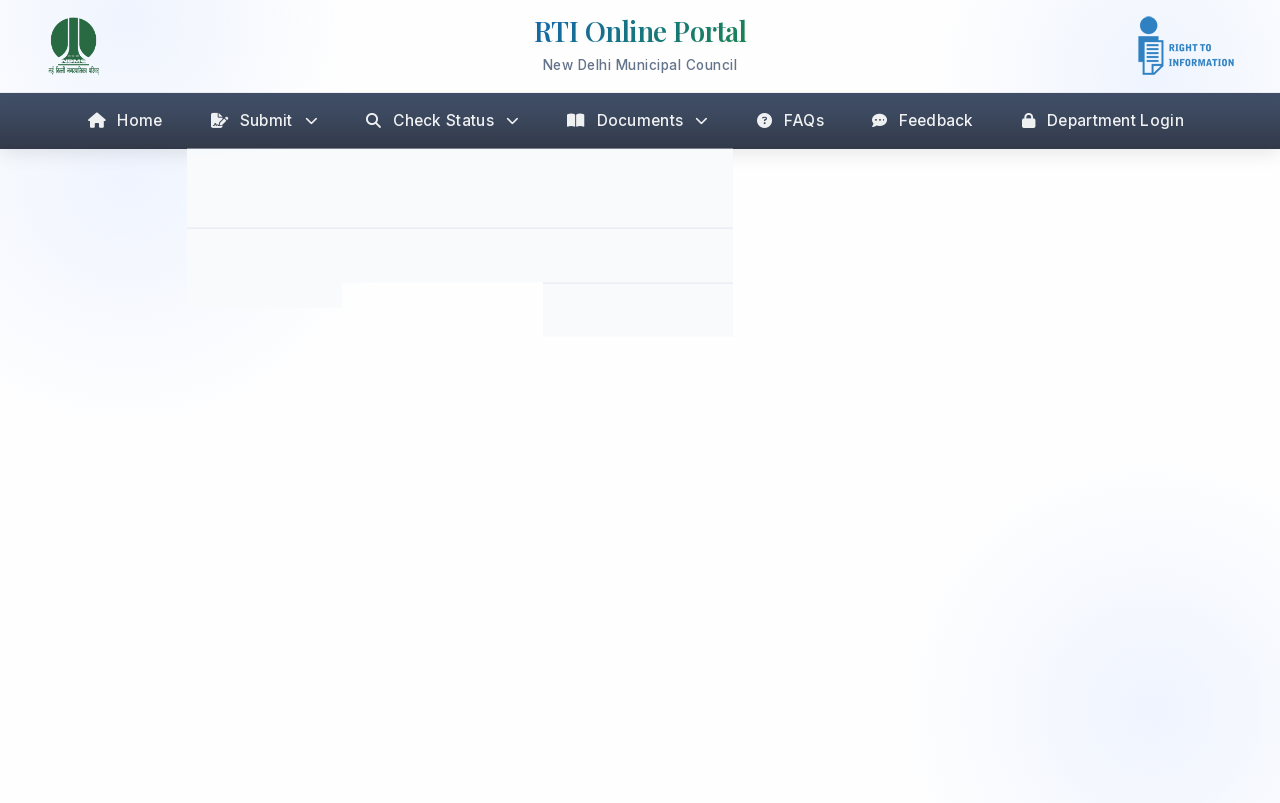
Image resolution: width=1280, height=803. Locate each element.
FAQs (791, 120)
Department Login (1103, 120)
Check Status (442, 120)
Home (125, 120)
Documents (637, 120)
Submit (264, 120)
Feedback (923, 120)
